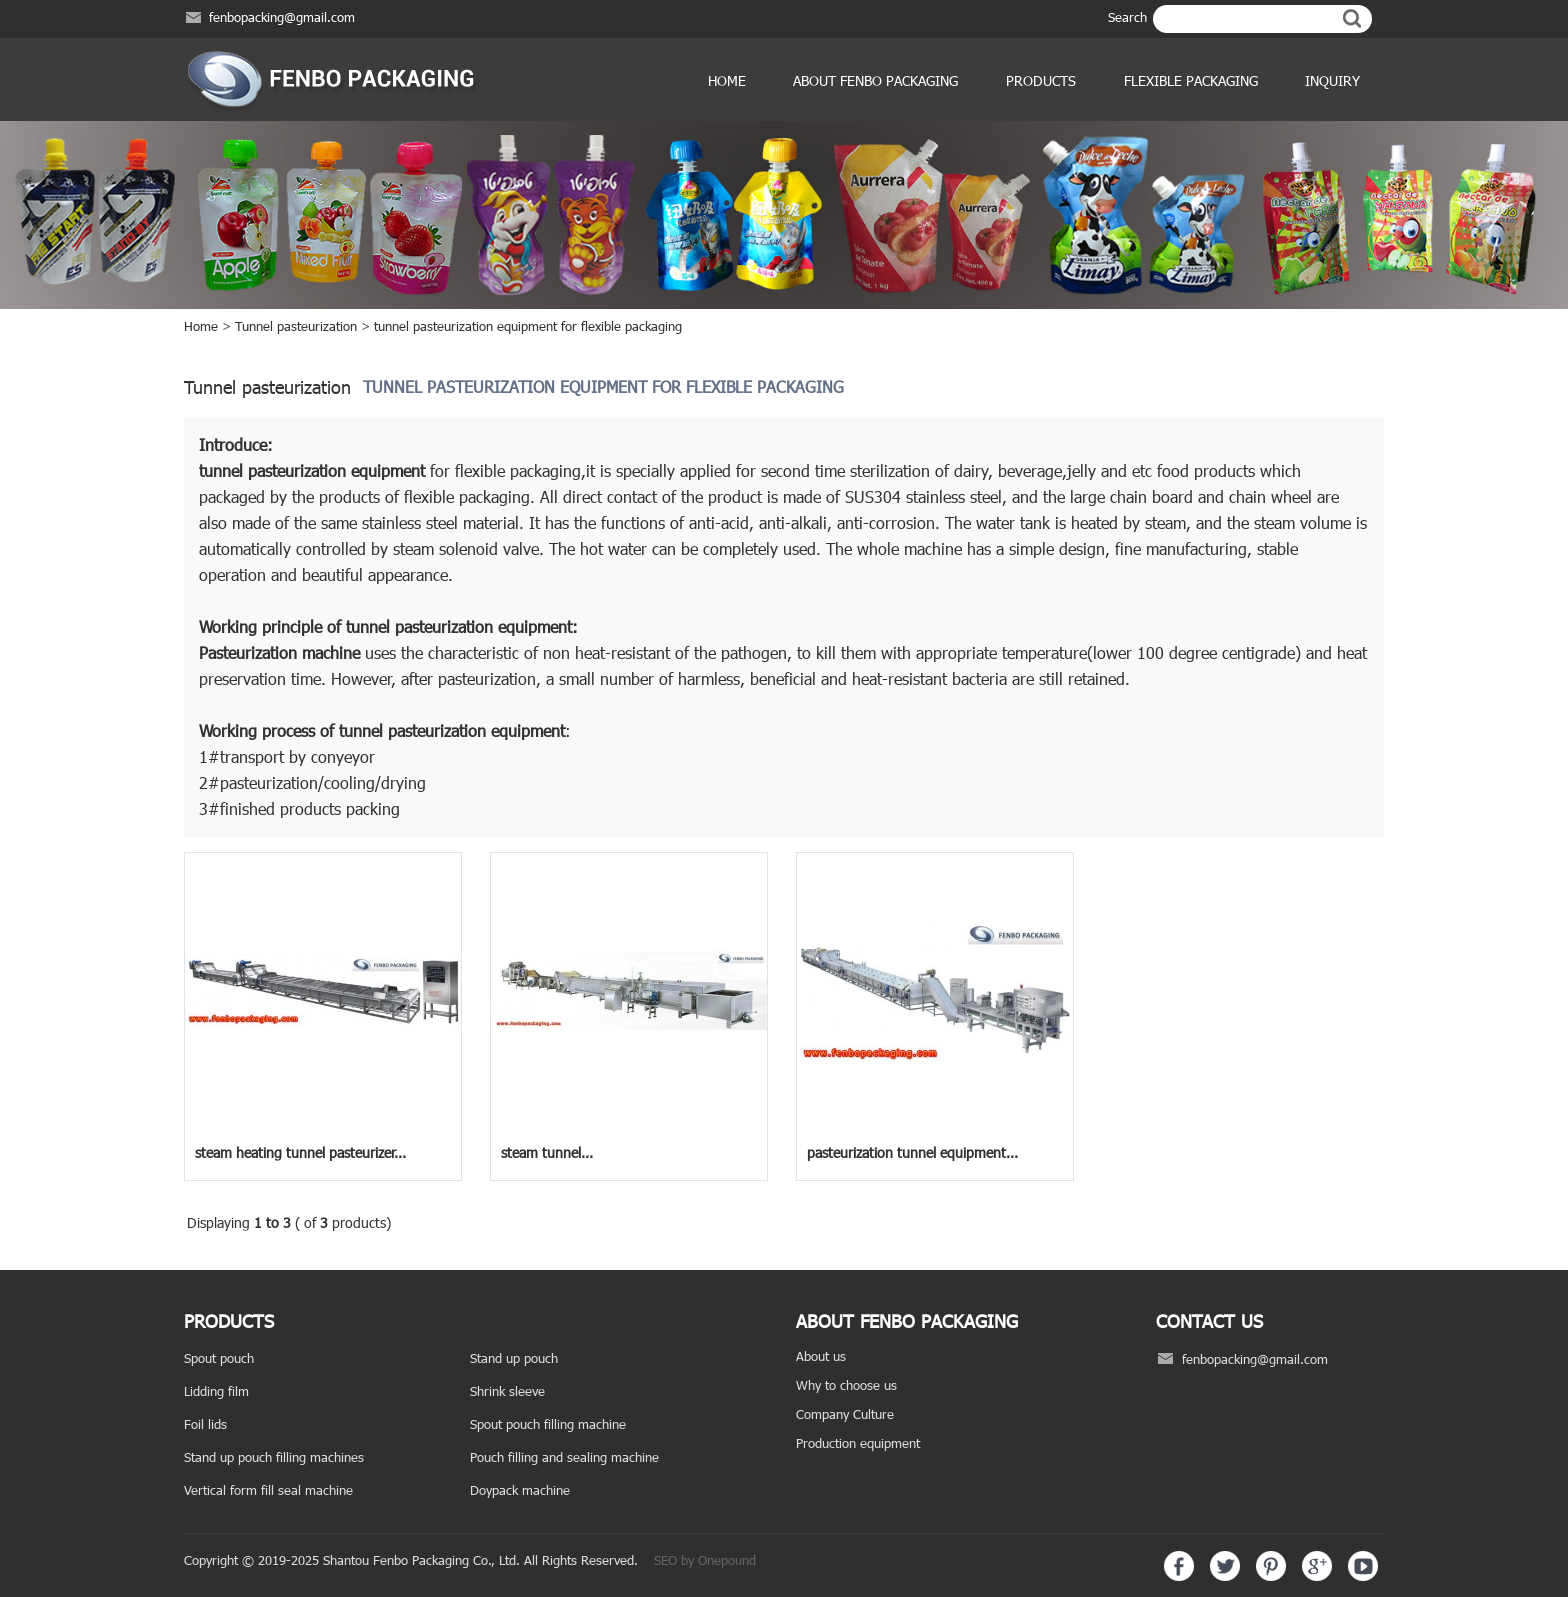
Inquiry (1332, 80)
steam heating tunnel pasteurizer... (300, 1152)
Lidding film (216, 1391)
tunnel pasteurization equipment (312, 470)
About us (821, 1356)
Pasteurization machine (279, 652)
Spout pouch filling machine (548, 1424)
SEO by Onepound (705, 1560)
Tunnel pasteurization (296, 326)
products (1041, 80)
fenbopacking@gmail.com (282, 17)
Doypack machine (520, 1490)
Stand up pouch (514, 1358)
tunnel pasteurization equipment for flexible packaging (528, 326)
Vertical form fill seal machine (268, 1490)
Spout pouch (219, 1358)
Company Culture (845, 1414)
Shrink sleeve (507, 1391)
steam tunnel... (547, 1152)
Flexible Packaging (1191, 80)
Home (727, 80)
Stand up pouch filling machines (274, 1457)
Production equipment (858, 1443)
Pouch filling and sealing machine (564, 1457)
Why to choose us (846, 1385)
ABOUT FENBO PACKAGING (875, 80)
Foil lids (205, 1424)
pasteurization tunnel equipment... (912, 1152)
